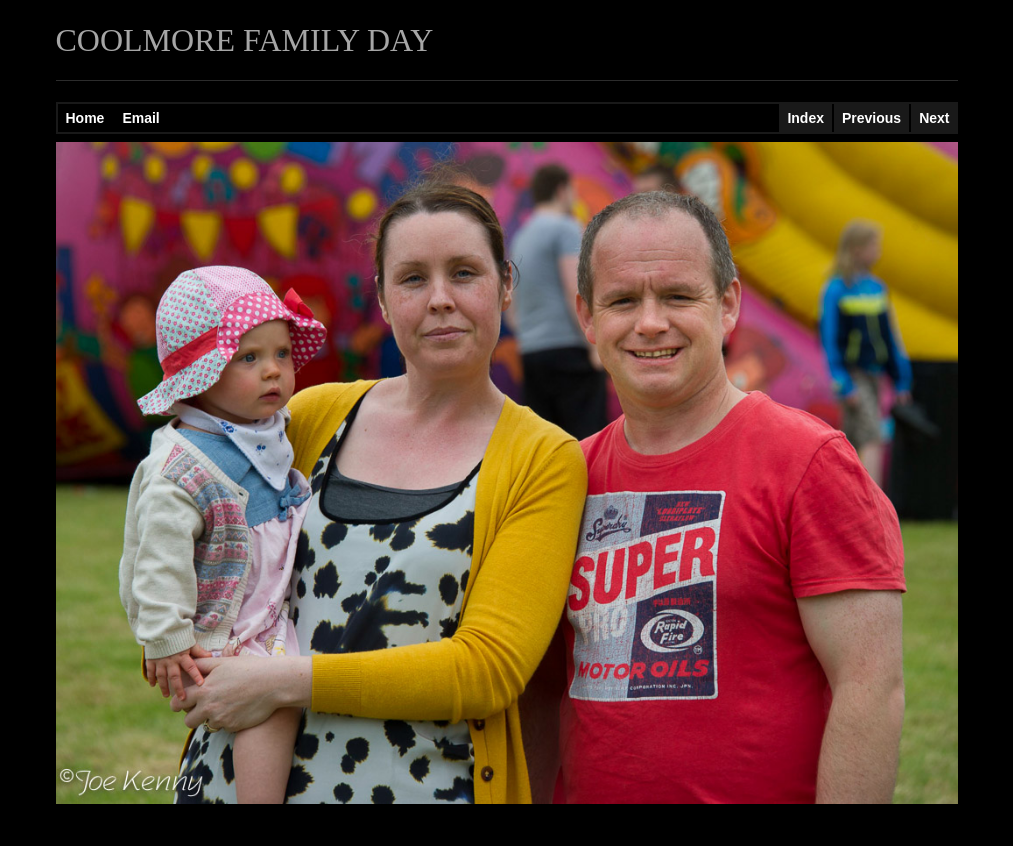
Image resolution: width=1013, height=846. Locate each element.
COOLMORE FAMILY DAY (245, 40)
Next (934, 118)
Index (805, 118)
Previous (871, 118)
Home (85, 118)
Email (140, 118)
